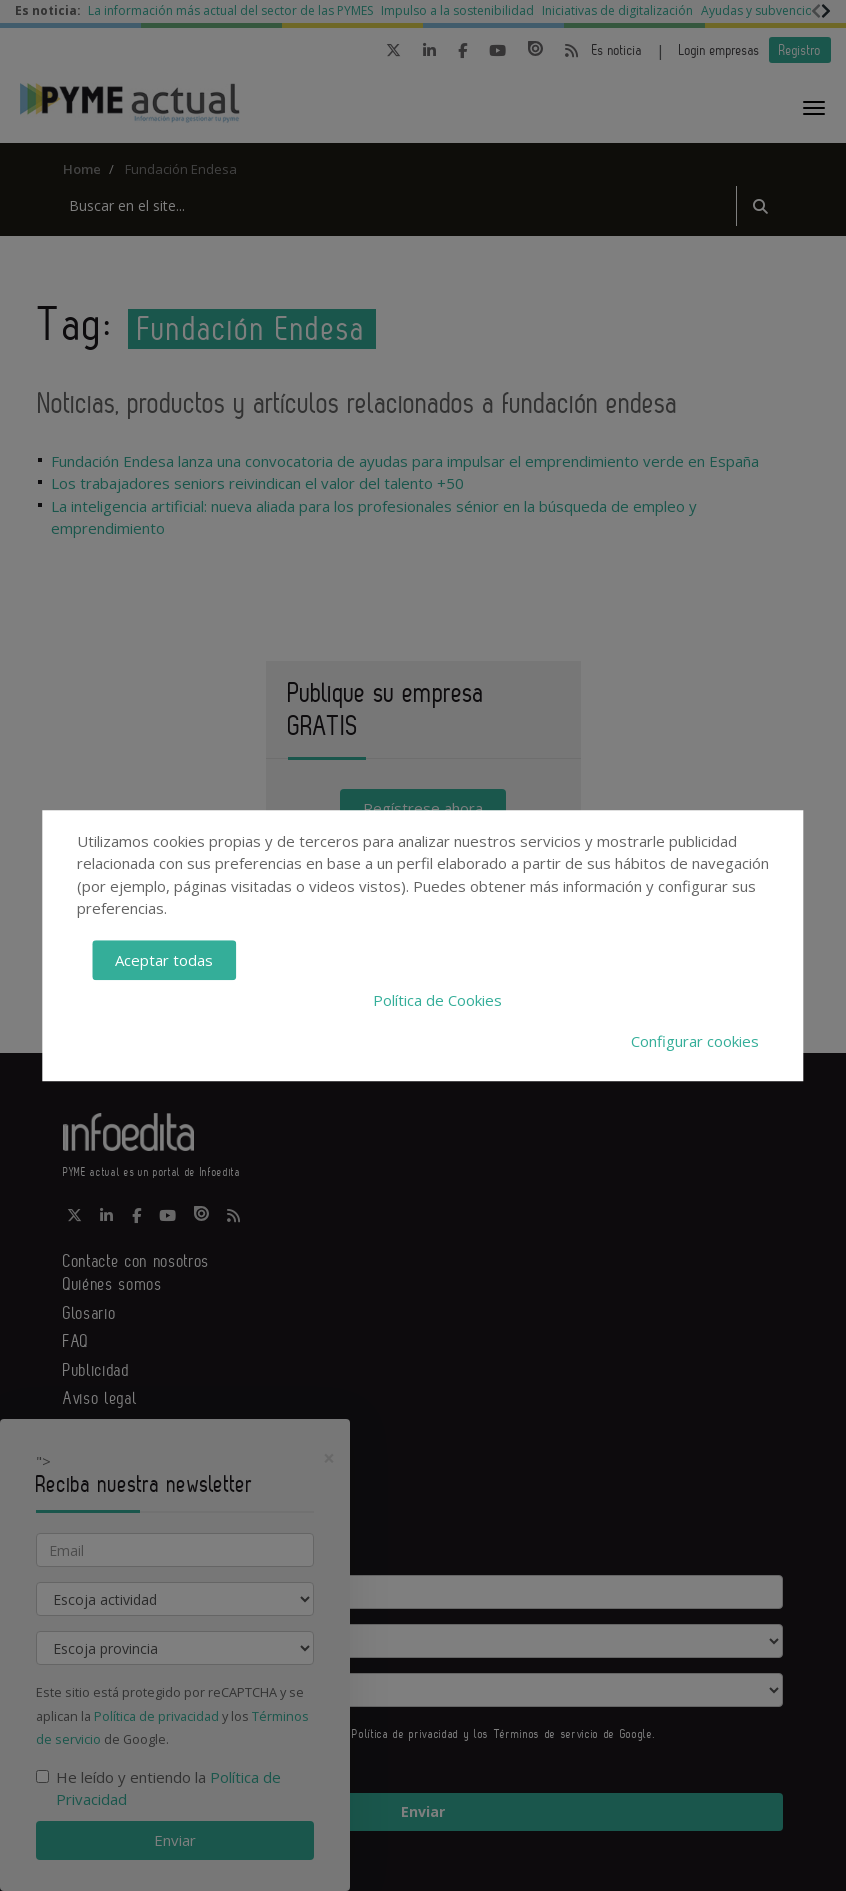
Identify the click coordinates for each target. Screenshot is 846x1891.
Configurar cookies (695, 1041)
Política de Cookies (437, 1000)
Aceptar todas (164, 960)
